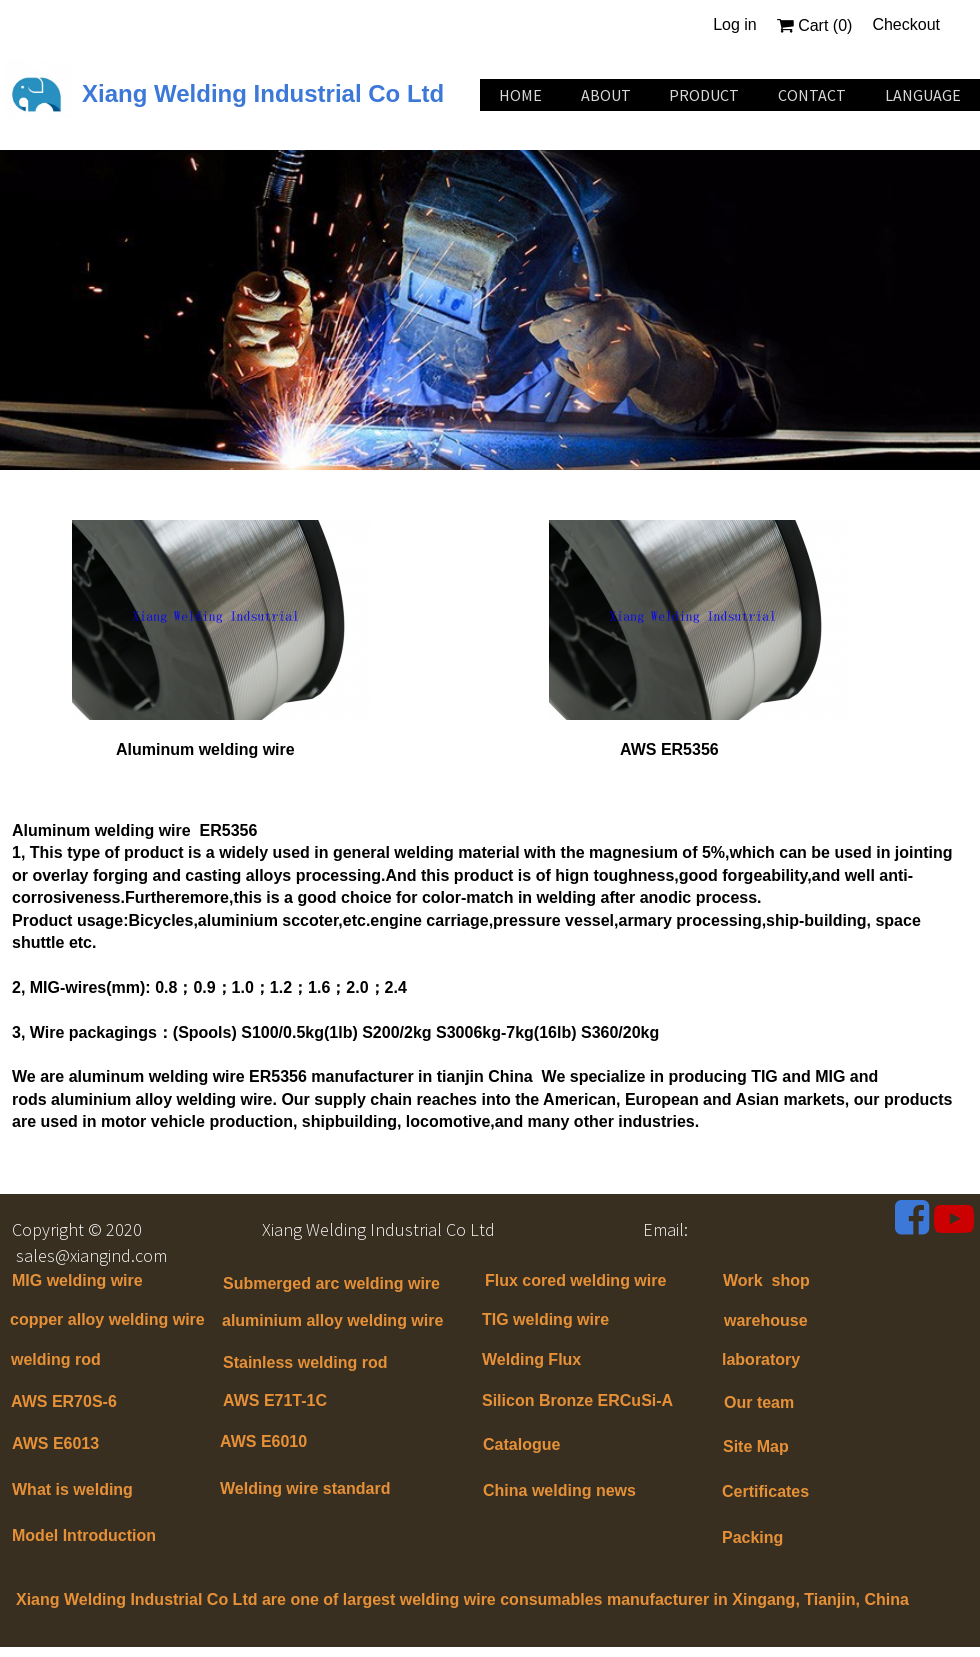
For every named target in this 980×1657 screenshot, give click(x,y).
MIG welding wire (77, 1280)
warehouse (766, 1320)
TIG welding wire (545, 1319)
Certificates (765, 1491)
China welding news (559, 1490)
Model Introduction (84, 1535)
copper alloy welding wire (107, 1319)
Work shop (766, 1280)
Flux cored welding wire (575, 1280)
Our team (759, 1402)
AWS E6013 (55, 1443)
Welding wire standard (307, 1488)
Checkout (906, 24)
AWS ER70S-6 (64, 1401)
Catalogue (521, 1444)
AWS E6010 (263, 1441)
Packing (752, 1537)
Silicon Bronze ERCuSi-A (577, 1400)
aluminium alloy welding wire (332, 1320)
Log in (735, 24)
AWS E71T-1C (275, 1400)
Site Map (756, 1446)
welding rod (56, 1359)
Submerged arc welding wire (331, 1283)
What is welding (72, 1489)
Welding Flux (531, 1359)
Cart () (815, 25)
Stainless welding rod (305, 1362)
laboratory (761, 1359)
